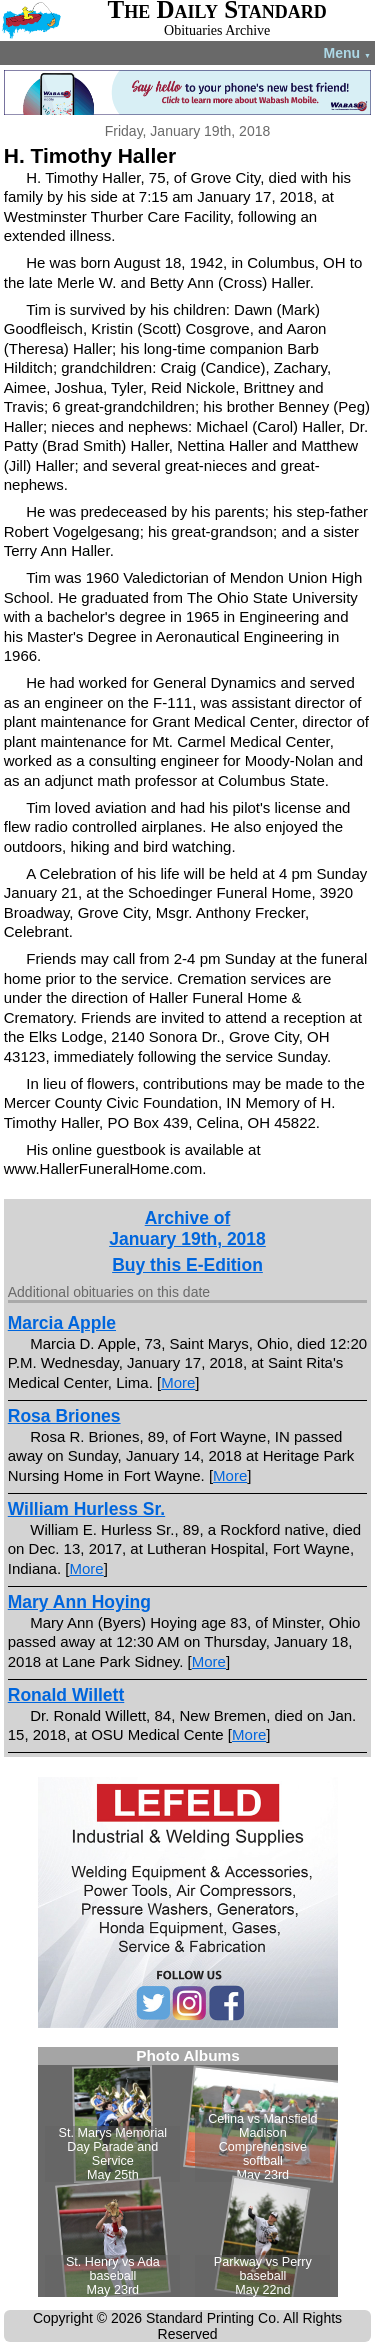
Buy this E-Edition (187, 1265)
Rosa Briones (64, 1416)
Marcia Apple (62, 1323)
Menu (347, 53)
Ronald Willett (66, 1695)
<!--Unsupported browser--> (188, 2172)
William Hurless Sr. (86, 1509)
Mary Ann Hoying (79, 1602)
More (178, 1382)
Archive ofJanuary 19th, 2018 (187, 1228)
